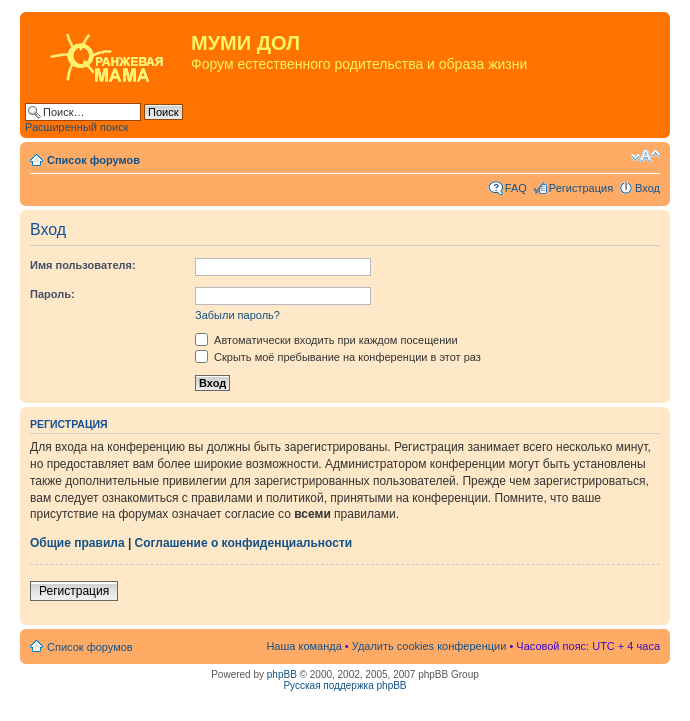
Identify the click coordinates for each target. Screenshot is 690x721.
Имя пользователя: (83, 265)
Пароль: (52, 294)
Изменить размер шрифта (645, 156)
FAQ (516, 188)
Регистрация (581, 188)
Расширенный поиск (77, 127)
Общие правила (77, 543)
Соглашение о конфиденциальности (244, 543)
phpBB (282, 674)
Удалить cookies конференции (429, 646)
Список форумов (93, 160)
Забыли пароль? (237, 315)
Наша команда (303, 646)
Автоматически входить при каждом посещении (326, 340)
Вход (647, 188)
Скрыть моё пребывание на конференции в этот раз (338, 357)
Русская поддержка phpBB (344, 685)
